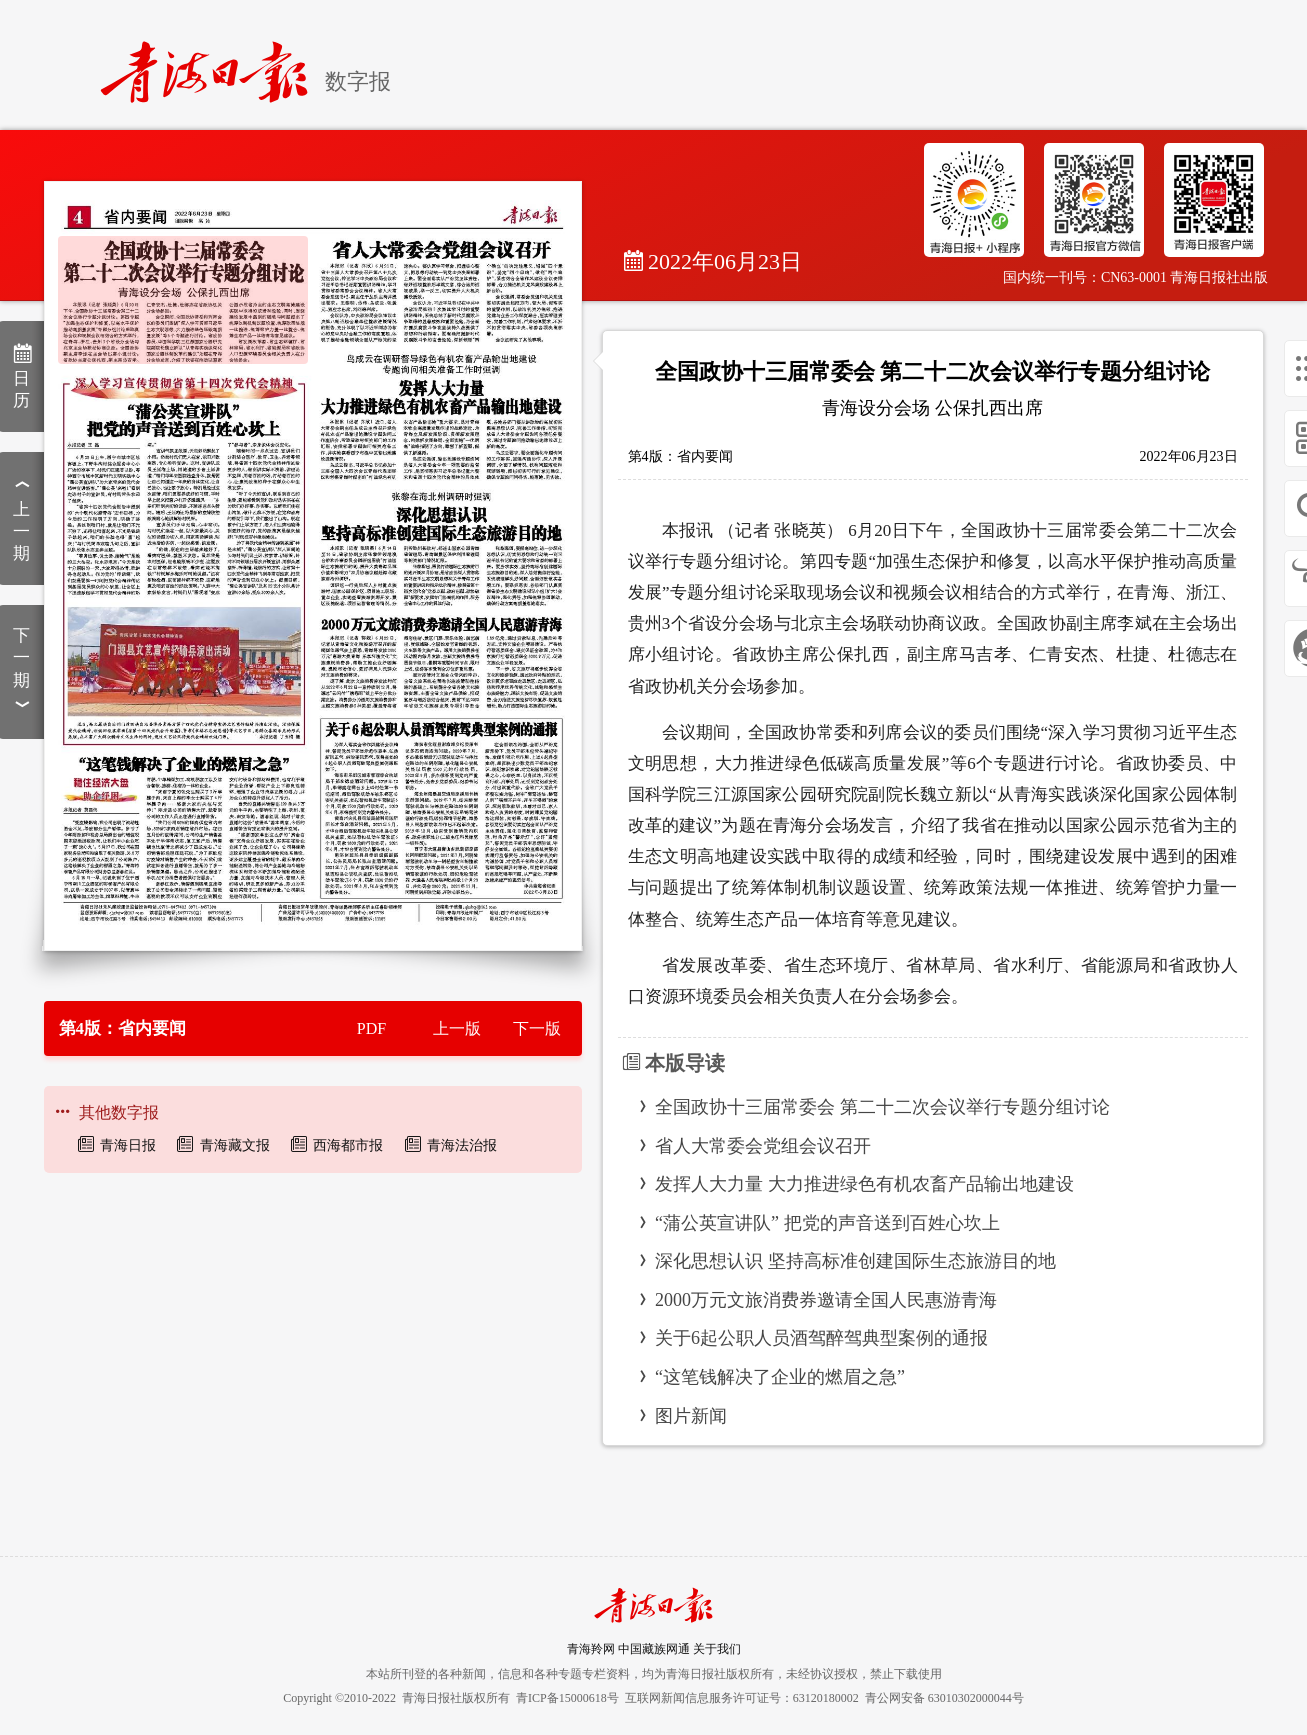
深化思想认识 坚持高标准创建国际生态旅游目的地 (855, 1261)
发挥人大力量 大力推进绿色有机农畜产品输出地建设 (864, 1184)
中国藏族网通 (654, 1649)
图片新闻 (691, 1416)
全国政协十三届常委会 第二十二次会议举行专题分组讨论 (882, 1107)
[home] (212, 63)
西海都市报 (348, 1145)
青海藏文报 (235, 1145)
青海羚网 (591, 1649)
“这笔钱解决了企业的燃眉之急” (780, 1377)
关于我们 (717, 1649)
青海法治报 (462, 1145)
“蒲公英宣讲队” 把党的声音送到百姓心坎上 (827, 1223)
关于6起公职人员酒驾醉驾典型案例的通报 (821, 1338)
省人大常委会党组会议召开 (763, 1146)
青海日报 (128, 1145)
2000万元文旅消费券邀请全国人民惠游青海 (826, 1300)
